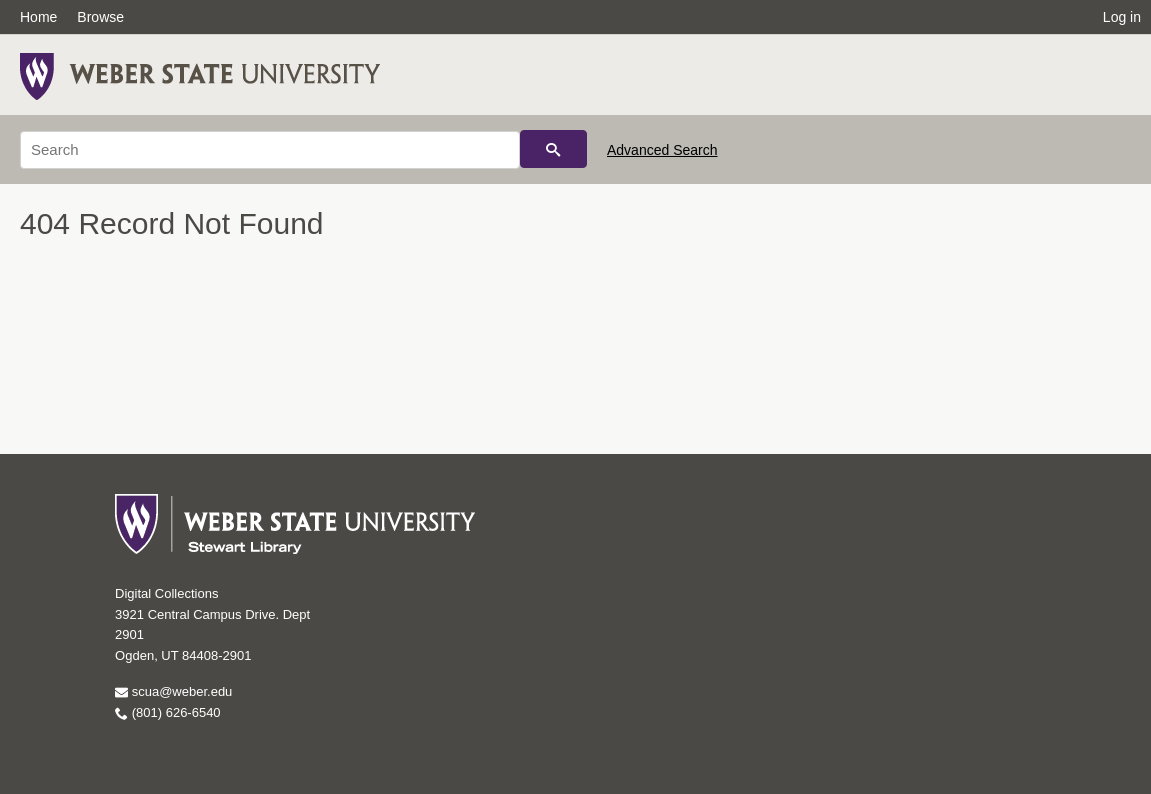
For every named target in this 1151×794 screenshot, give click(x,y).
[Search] (270, 150)
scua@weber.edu (173, 691)
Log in (1122, 17)
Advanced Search (662, 150)
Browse (100, 17)
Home (38, 17)
